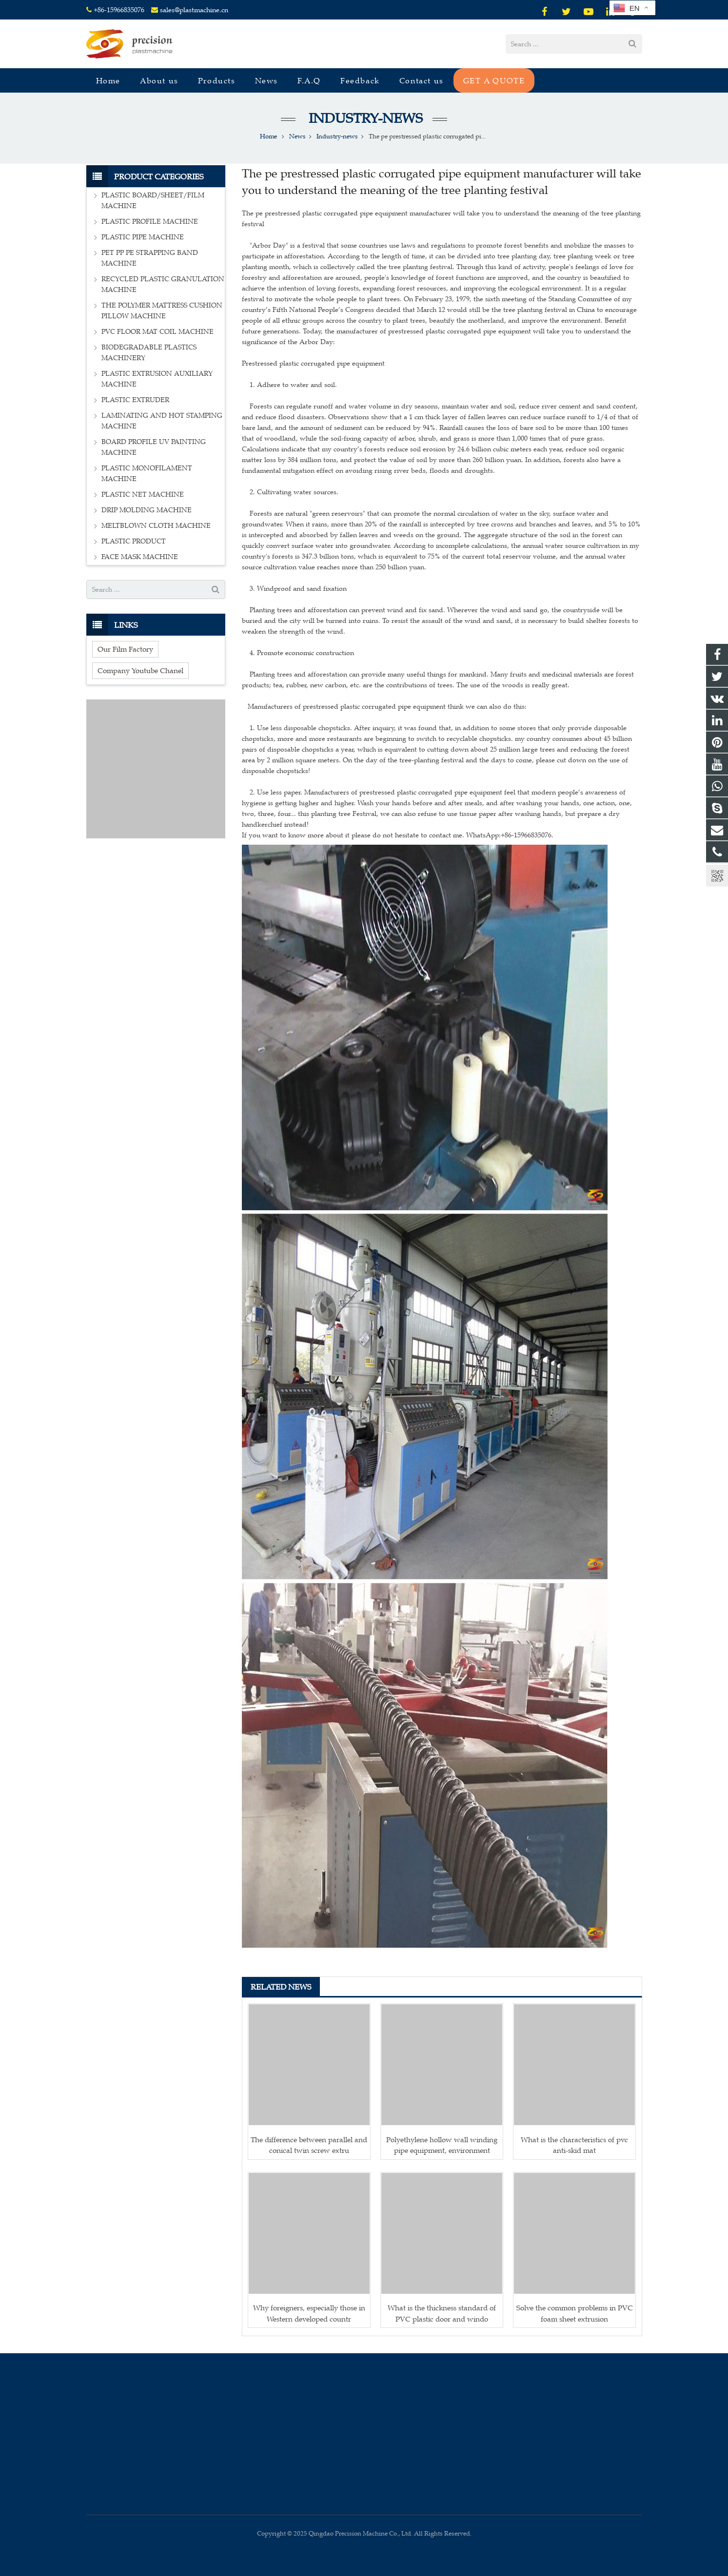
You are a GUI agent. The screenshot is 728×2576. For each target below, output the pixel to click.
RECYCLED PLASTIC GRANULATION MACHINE (162, 284)
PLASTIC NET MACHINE (142, 494)
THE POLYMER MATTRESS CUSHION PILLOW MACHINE (161, 310)
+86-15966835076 (119, 10)
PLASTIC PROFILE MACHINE (149, 221)
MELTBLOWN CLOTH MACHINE (156, 526)
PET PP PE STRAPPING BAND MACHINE (149, 258)
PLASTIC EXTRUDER (135, 400)
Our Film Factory (125, 649)
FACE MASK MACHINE (139, 557)
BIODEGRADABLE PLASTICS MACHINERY (149, 352)
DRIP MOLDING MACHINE (146, 510)
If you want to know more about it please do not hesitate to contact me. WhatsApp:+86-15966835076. (397, 835)
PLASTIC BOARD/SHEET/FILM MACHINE (152, 200)
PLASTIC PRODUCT (133, 541)
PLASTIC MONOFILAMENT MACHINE (146, 473)
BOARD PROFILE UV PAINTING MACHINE (153, 447)
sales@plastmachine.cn (194, 10)
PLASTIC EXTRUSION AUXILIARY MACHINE (157, 378)
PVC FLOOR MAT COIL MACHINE (157, 332)
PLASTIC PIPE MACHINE (142, 237)
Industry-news (364, 118)
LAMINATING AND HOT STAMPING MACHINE (161, 420)
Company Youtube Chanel (140, 670)
